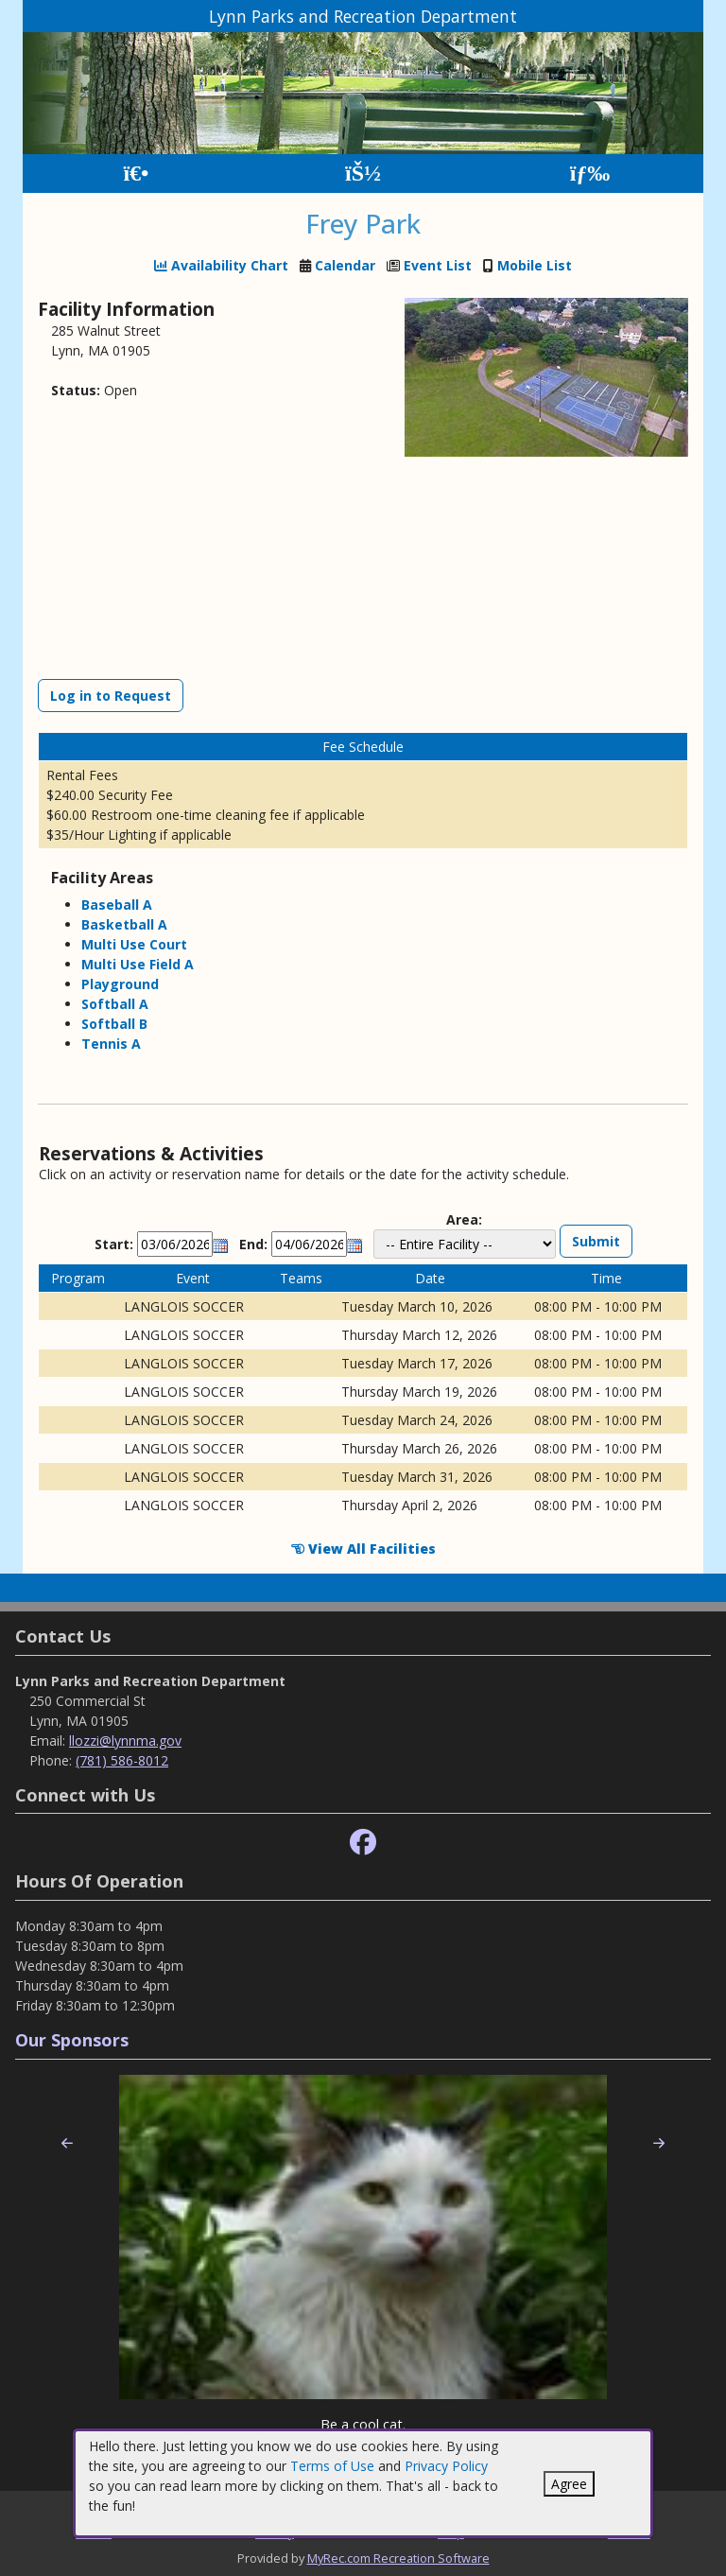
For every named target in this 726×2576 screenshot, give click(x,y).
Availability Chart (221, 265)
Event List (438, 265)
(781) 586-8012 (122, 1760)
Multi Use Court (134, 944)
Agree (569, 2484)
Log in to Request (110, 696)
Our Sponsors (72, 2039)
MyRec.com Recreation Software (398, 2558)
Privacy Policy (446, 2466)
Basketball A (124, 924)
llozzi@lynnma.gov (125, 1740)
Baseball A (116, 905)
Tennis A (111, 1044)
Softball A (114, 1004)
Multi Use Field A (137, 964)
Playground (120, 984)
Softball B (114, 1024)
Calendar (345, 265)
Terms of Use (332, 2466)
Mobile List (534, 265)
